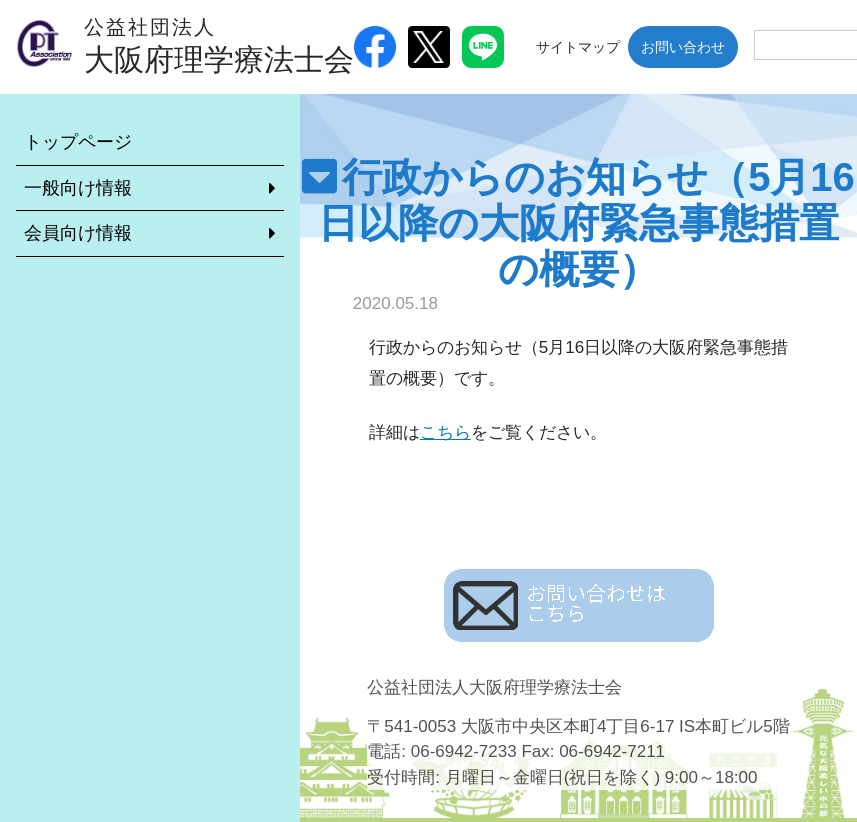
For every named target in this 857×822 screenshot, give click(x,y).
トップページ (78, 142)
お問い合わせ (683, 47)
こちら (445, 432)
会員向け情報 (78, 233)
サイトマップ (578, 47)
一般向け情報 (78, 188)
